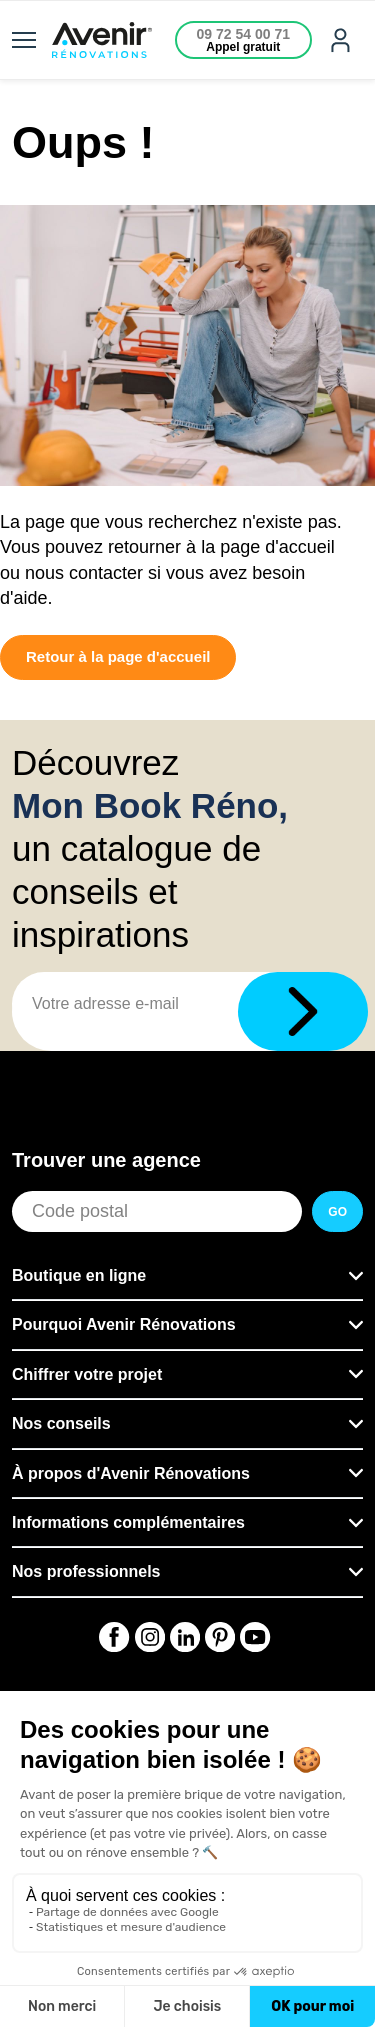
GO (337, 1212)
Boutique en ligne (79, 1275)
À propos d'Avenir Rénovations (131, 1473)
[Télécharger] (303, 1012)
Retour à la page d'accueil (118, 656)
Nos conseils (61, 1423)
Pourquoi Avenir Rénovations (124, 1324)
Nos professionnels (86, 1571)
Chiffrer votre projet (87, 1374)
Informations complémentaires (128, 1522)
